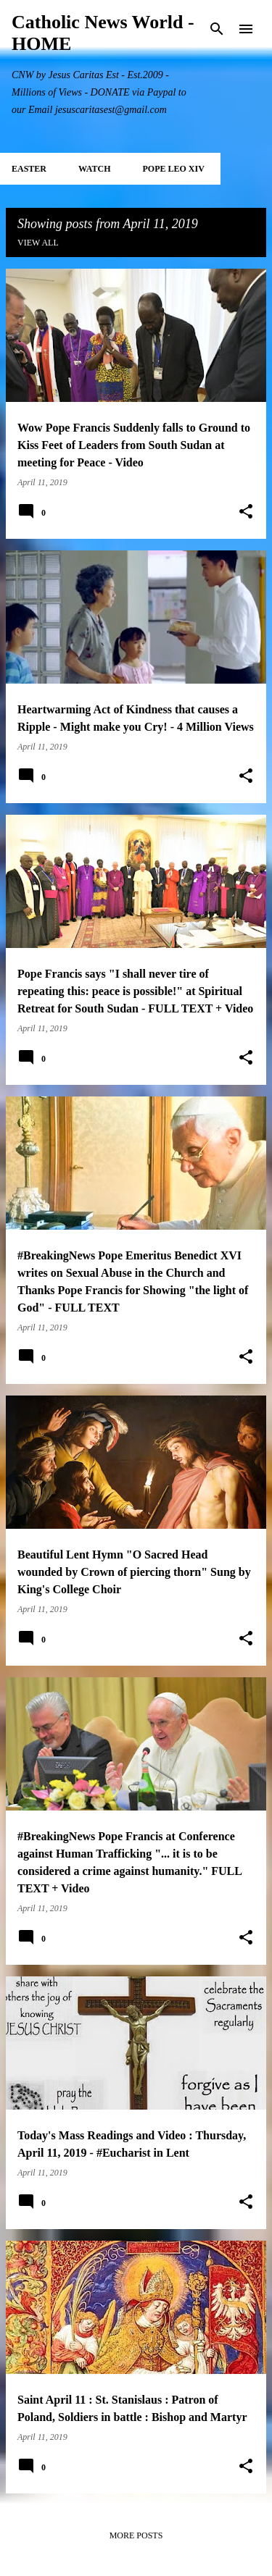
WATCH (94, 169)
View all (38, 243)
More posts (136, 2535)
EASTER (29, 169)
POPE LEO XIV (173, 169)
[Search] (217, 29)
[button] (246, 512)
